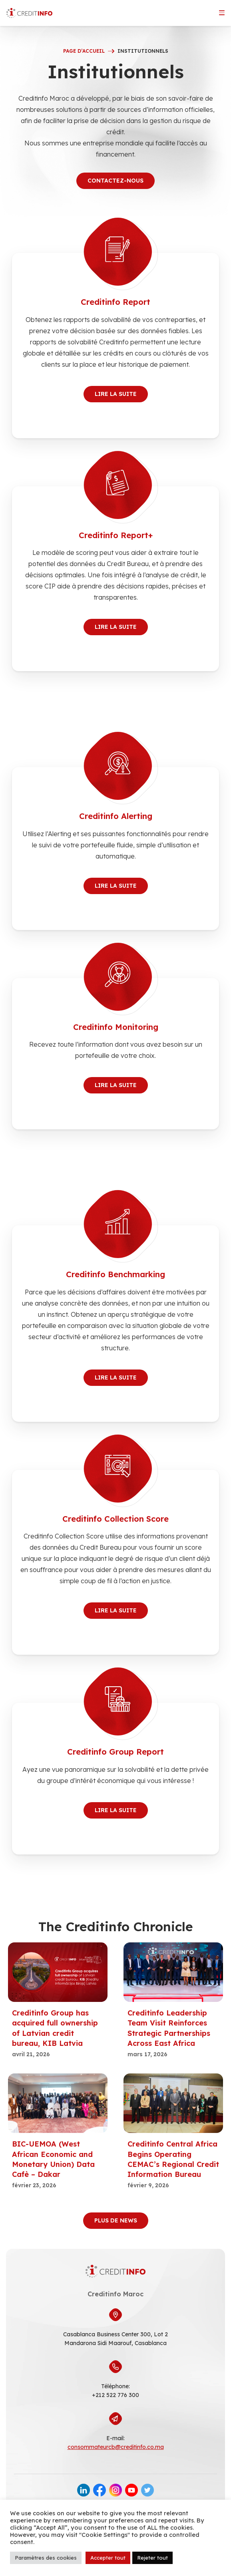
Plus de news (115, 2220)
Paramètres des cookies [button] (46, 2557)
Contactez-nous (115, 180)
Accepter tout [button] (107, 2557)
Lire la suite (116, 394)
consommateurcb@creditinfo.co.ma (116, 2447)
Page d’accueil (84, 51)
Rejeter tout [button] (152, 2557)
